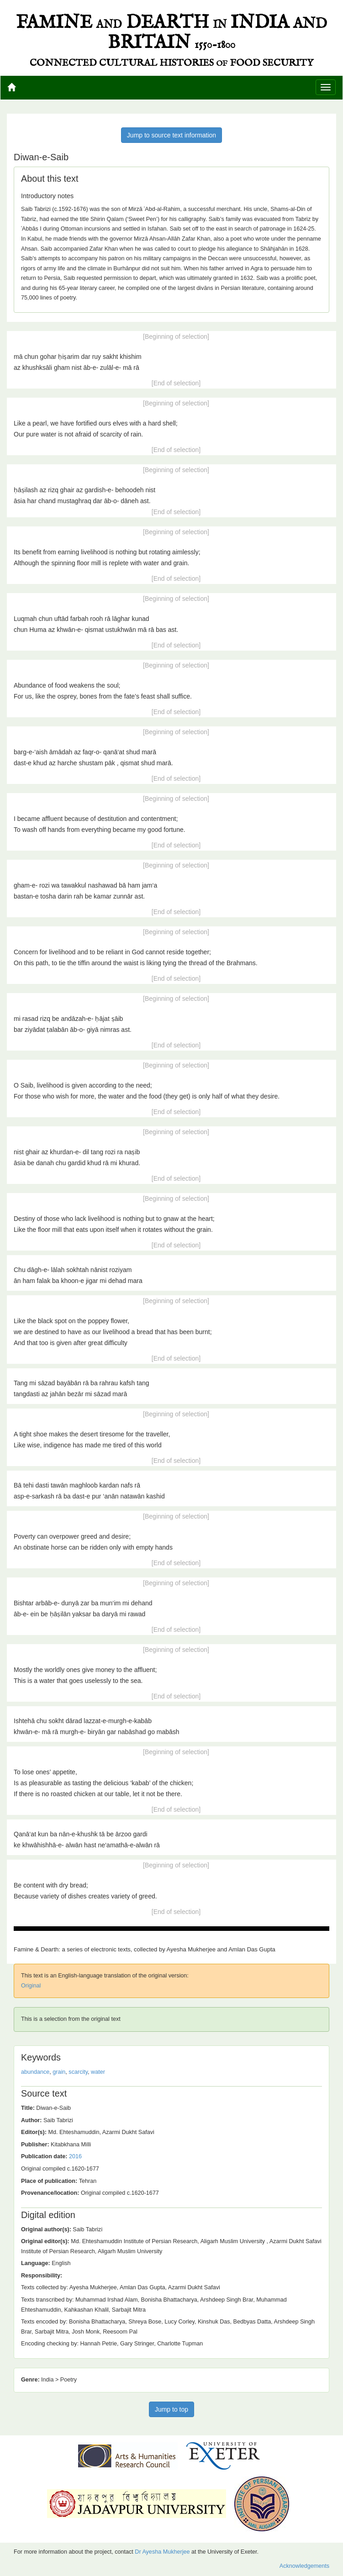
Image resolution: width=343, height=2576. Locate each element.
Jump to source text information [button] (171, 135)
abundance (35, 2072)
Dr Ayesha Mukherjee (162, 2552)
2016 (75, 2156)
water (98, 2072)
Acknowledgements (304, 2566)
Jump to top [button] (171, 2409)
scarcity (78, 2072)
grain (59, 2072)
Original (31, 1985)
